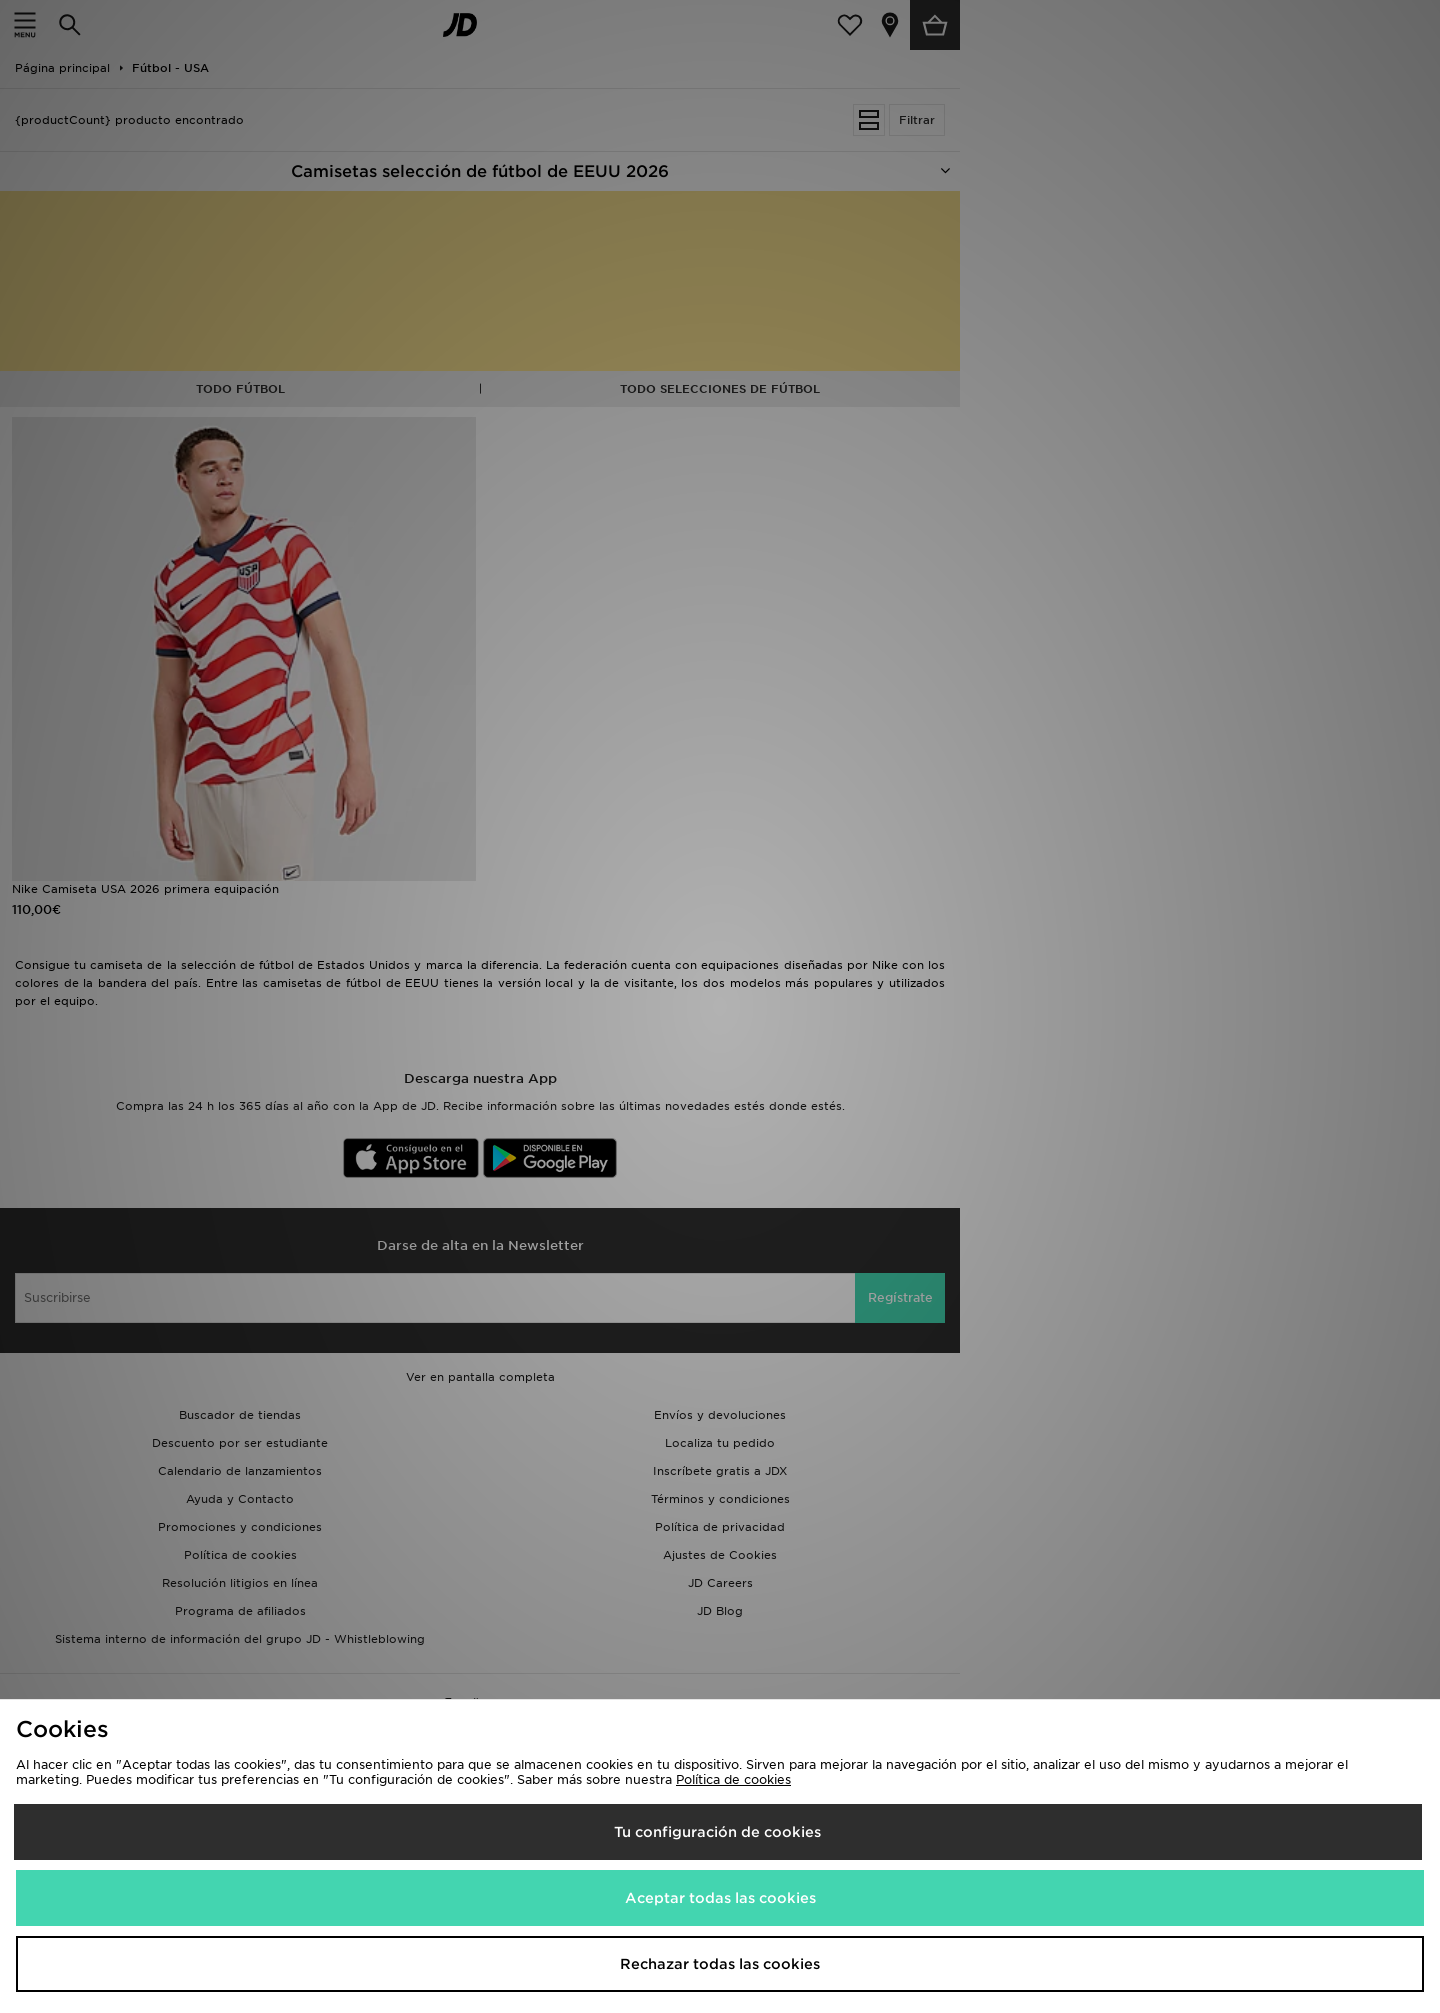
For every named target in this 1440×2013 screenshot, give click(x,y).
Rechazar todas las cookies (720, 1964)
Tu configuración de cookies (717, 1832)
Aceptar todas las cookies (720, 1898)
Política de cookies (733, 1779)
